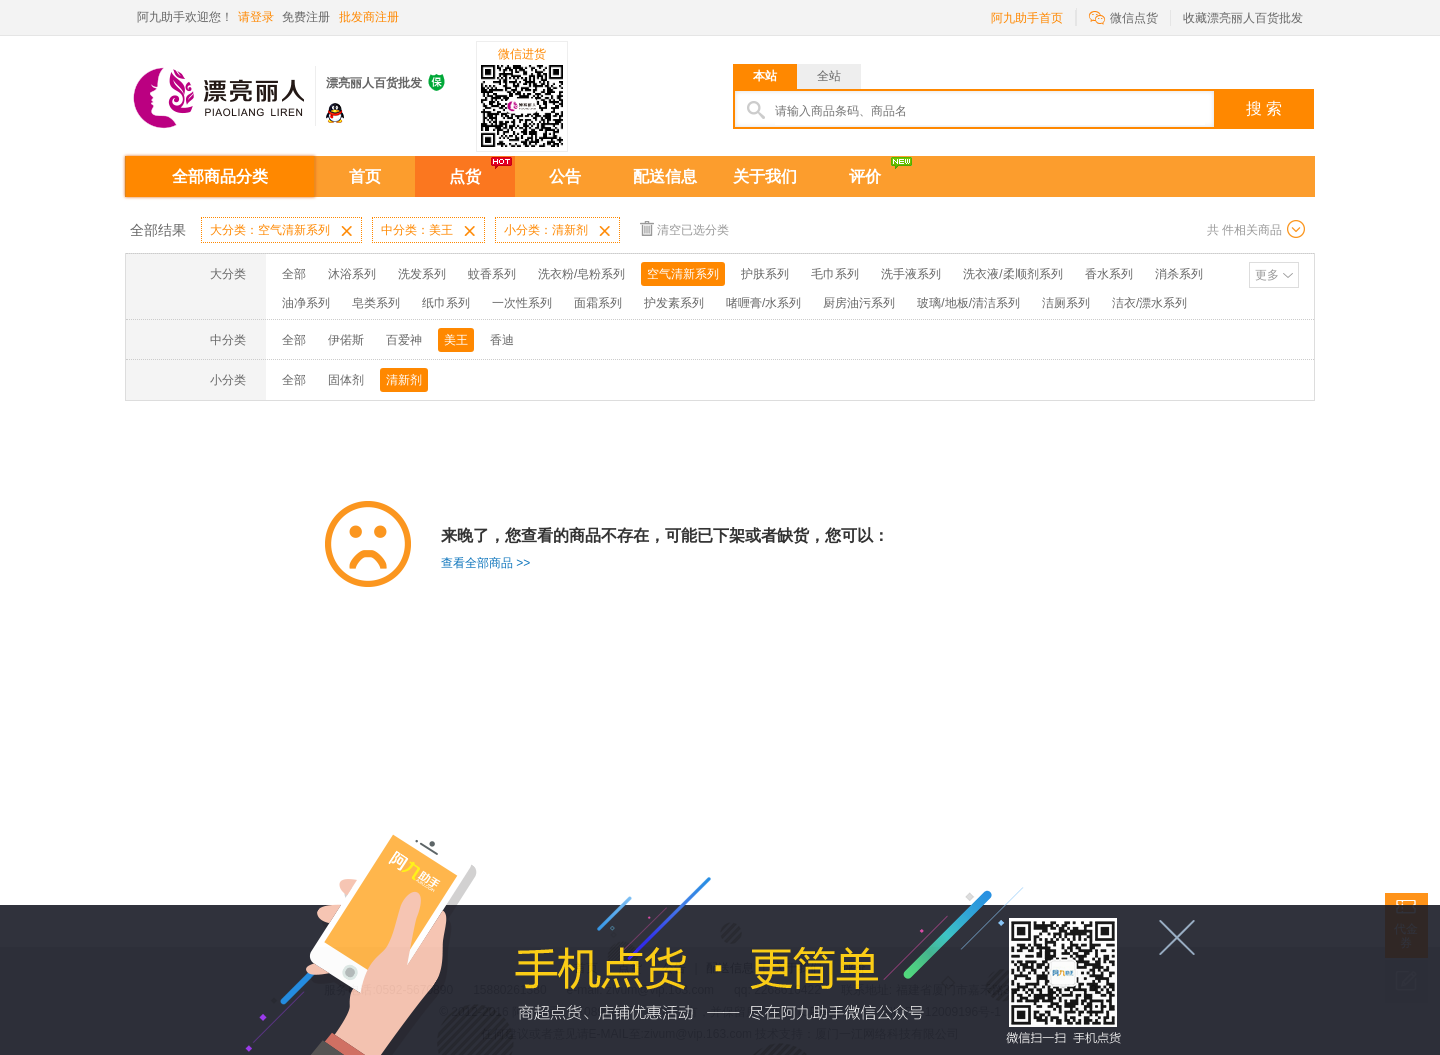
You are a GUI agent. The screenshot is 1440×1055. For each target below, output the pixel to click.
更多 (1267, 275)
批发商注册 (369, 17)
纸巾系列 (446, 303)
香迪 (502, 340)
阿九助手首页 (1027, 18)
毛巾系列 (835, 274)
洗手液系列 (911, 274)
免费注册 (306, 17)
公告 (565, 176)
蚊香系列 (492, 274)
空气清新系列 (683, 274)
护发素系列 (674, 303)
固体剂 (346, 380)
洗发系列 (422, 274)
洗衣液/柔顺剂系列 (1012, 274)
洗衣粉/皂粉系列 (581, 274)
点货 (465, 176)
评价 (865, 176)
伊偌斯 (346, 340)
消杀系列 (1179, 274)
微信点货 (1123, 16)
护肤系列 (765, 274)
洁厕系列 (1066, 303)
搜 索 (1264, 108)
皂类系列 (376, 303)
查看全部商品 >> (485, 563)
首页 (365, 176)
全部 (294, 274)
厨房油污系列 (859, 303)
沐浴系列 (352, 274)
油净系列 (306, 303)
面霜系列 (598, 303)
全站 (829, 76)
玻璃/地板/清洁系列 (968, 303)
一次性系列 (522, 303)
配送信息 (665, 176)
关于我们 (765, 176)
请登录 (256, 17)
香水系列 (1109, 274)
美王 (456, 340)
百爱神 (404, 340)
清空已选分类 (684, 228)
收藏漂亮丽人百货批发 (1243, 18)
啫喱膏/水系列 (763, 303)
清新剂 (404, 380)
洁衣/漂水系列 (1149, 303)
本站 (765, 76)
